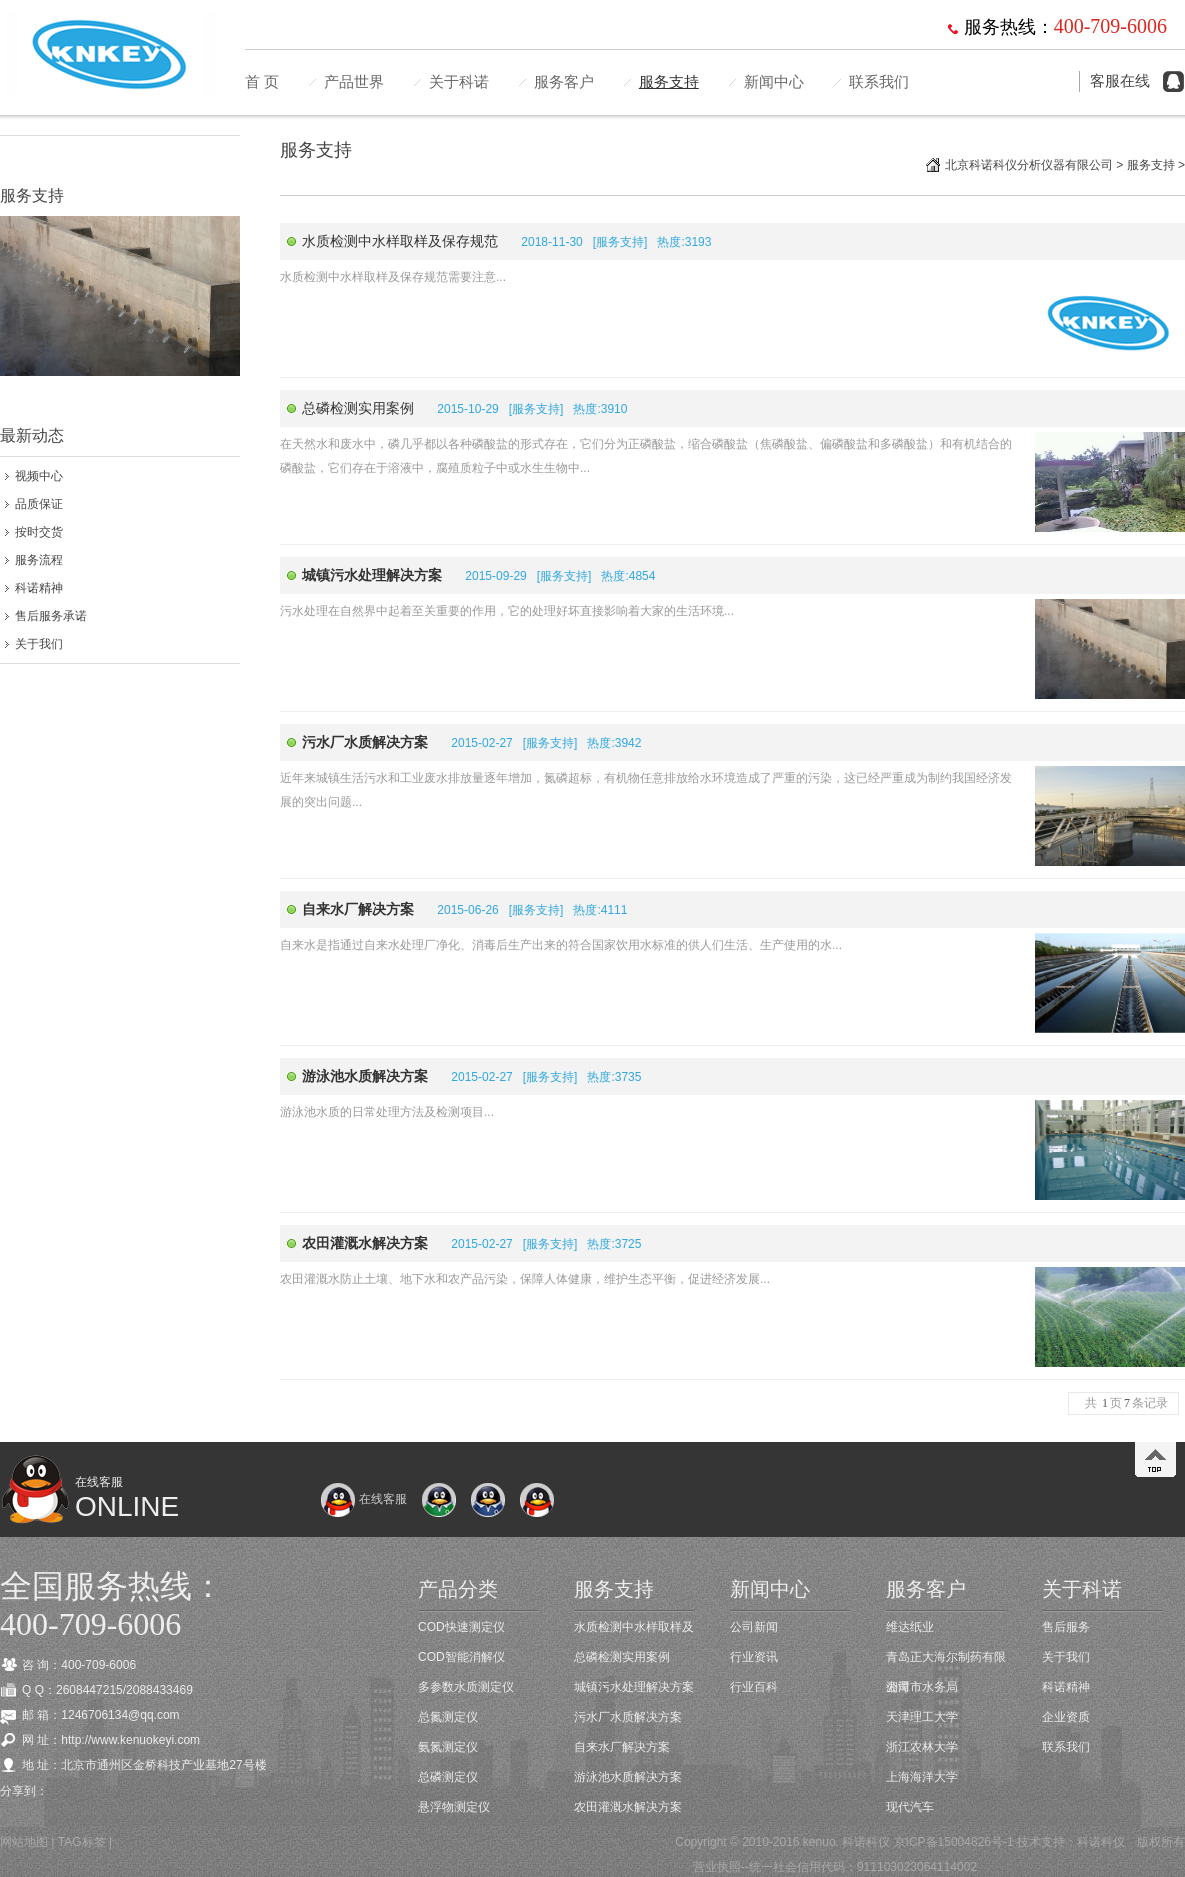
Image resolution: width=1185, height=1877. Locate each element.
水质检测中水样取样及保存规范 (400, 241)
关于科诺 (459, 82)
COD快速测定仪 (461, 1627)
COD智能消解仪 (461, 1657)
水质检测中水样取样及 (634, 1627)
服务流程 (39, 560)
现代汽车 (910, 1807)
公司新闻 (754, 1627)
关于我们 (39, 644)
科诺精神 (39, 588)
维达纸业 (910, 1627)
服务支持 (669, 82)
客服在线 (1120, 81)
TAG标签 (82, 1842)
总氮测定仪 (448, 1717)
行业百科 (754, 1687)
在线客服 (363, 1499)
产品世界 (354, 82)
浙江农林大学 (922, 1747)
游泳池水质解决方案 (628, 1777)
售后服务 (1066, 1627)
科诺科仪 (1101, 1842)
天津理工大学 (922, 1717)
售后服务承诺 (51, 616)
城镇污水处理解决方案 (634, 1687)
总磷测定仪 (448, 1777)
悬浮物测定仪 (454, 1807)
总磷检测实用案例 (358, 408)
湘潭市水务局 (922, 1687)
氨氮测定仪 (448, 1747)
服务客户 (564, 82)
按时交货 (39, 532)
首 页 (262, 82)
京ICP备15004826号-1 (954, 1842)
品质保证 (39, 504)
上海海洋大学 (922, 1777)
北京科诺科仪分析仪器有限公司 (1029, 165)
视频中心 (39, 476)
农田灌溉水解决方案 (628, 1807)
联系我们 (879, 82)
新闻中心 (774, 82)
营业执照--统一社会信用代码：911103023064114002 (835, 1867)
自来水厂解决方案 (622, 1747)
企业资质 (1066, 1717)
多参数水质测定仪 (466, 1687)
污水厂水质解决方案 (628, 1717)
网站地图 (24, 1842)
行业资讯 (754, 1657)
